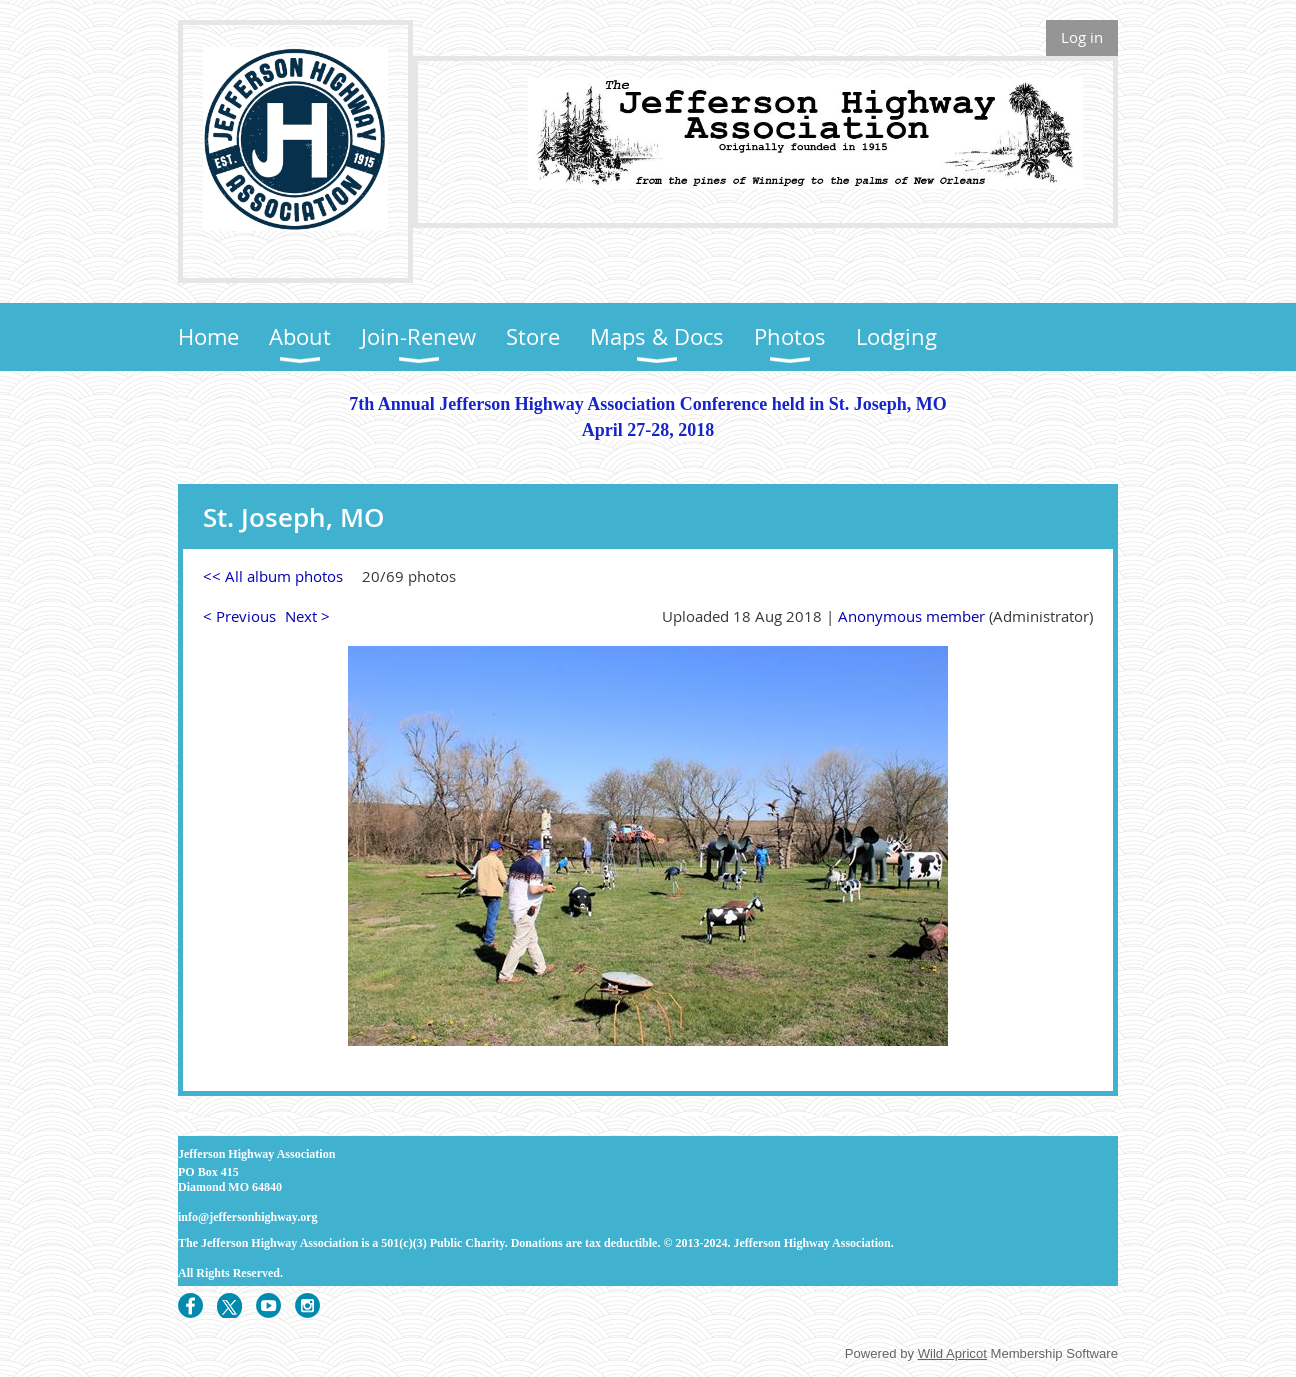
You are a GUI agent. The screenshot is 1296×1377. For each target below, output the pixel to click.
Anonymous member (911, 616)
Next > (307, 616)
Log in (1082, 37)
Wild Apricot (952, 1353)
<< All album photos (273, 576)
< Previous (239, 616)
